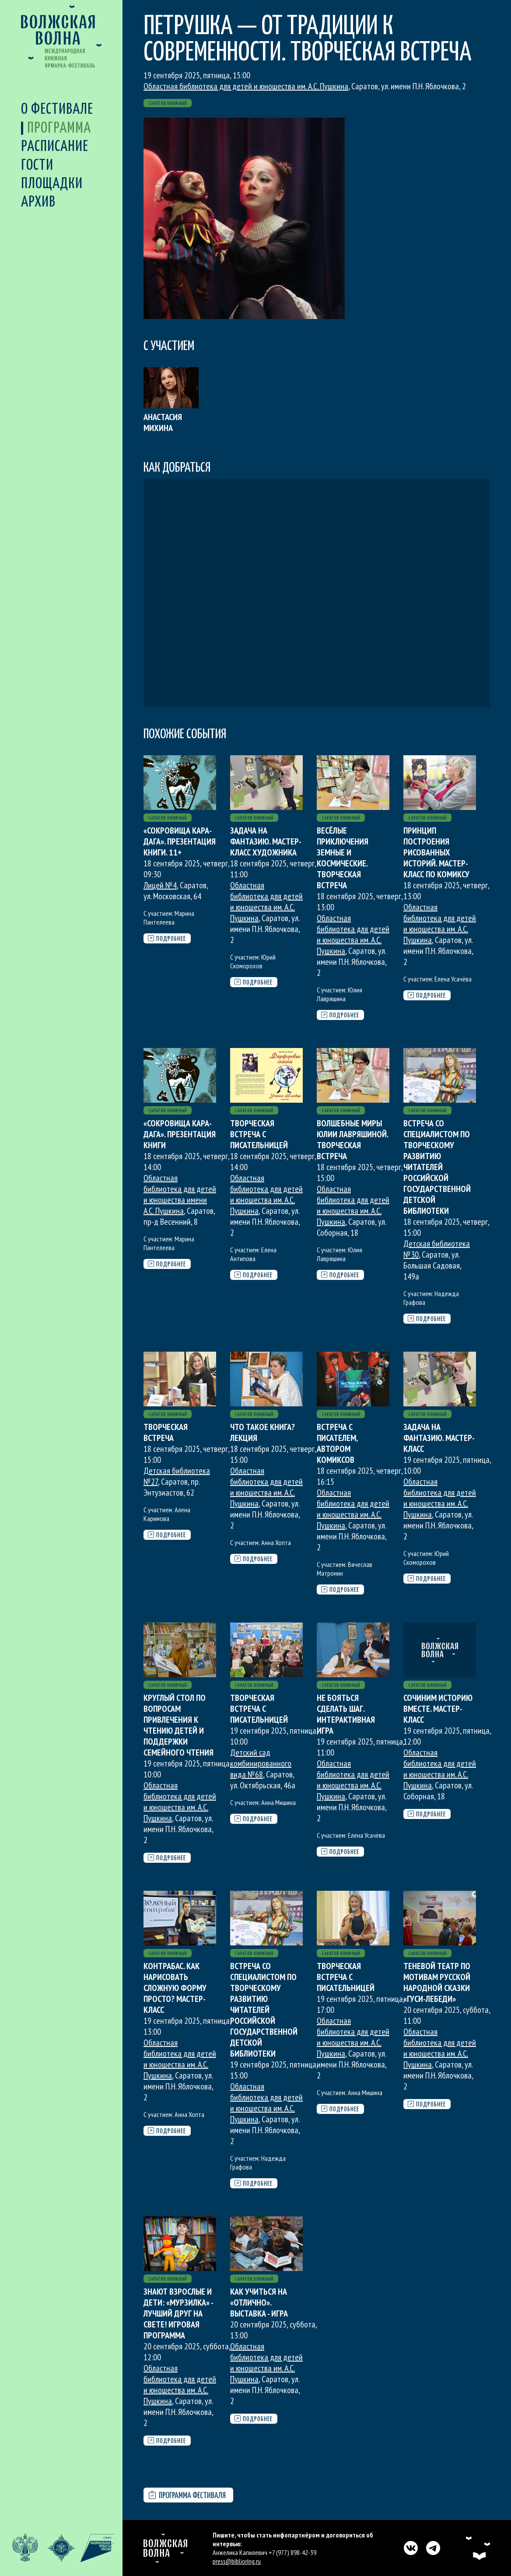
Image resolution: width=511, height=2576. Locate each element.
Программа (59, 128)
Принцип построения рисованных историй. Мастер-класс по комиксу (436, 852)
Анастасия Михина (163, 422)
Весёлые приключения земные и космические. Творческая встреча (342, 858)
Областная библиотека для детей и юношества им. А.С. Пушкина (246, 86)
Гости (37, 165)
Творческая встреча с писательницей (259, 1134)
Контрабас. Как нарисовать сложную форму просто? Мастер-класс (175, 1987)
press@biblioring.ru (237, 2561)
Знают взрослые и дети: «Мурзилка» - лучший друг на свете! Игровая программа (178, 2313)
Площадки (52, 184)
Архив (38, 202)
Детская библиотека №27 (177, 1476)
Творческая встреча (166, 1432)
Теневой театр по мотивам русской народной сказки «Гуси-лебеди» (436, 1982)
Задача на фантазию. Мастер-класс (439, 1437)
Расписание (54, 147)
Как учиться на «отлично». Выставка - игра (259, 2302)
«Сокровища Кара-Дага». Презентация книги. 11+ (180, 841)
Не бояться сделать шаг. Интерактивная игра (346, 1714)
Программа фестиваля (187, 2495)
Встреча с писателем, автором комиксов (337, 1443)
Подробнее (167, 938)
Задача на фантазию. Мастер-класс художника (265, 841)
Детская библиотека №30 (436, 1249)
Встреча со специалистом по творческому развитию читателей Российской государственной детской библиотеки (437, 1167)
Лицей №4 (160, 885)
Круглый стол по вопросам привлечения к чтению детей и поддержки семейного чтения (179, 1725)
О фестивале (57, 109)
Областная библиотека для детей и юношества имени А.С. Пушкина (180, 1194)
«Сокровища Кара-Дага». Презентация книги (180, 1134)
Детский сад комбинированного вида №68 (260, 1763)
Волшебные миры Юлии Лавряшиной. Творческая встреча (352, 1140)
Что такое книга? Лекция (262, 1432)
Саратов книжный (167, 103)
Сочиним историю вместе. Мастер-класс (437, 1708)
